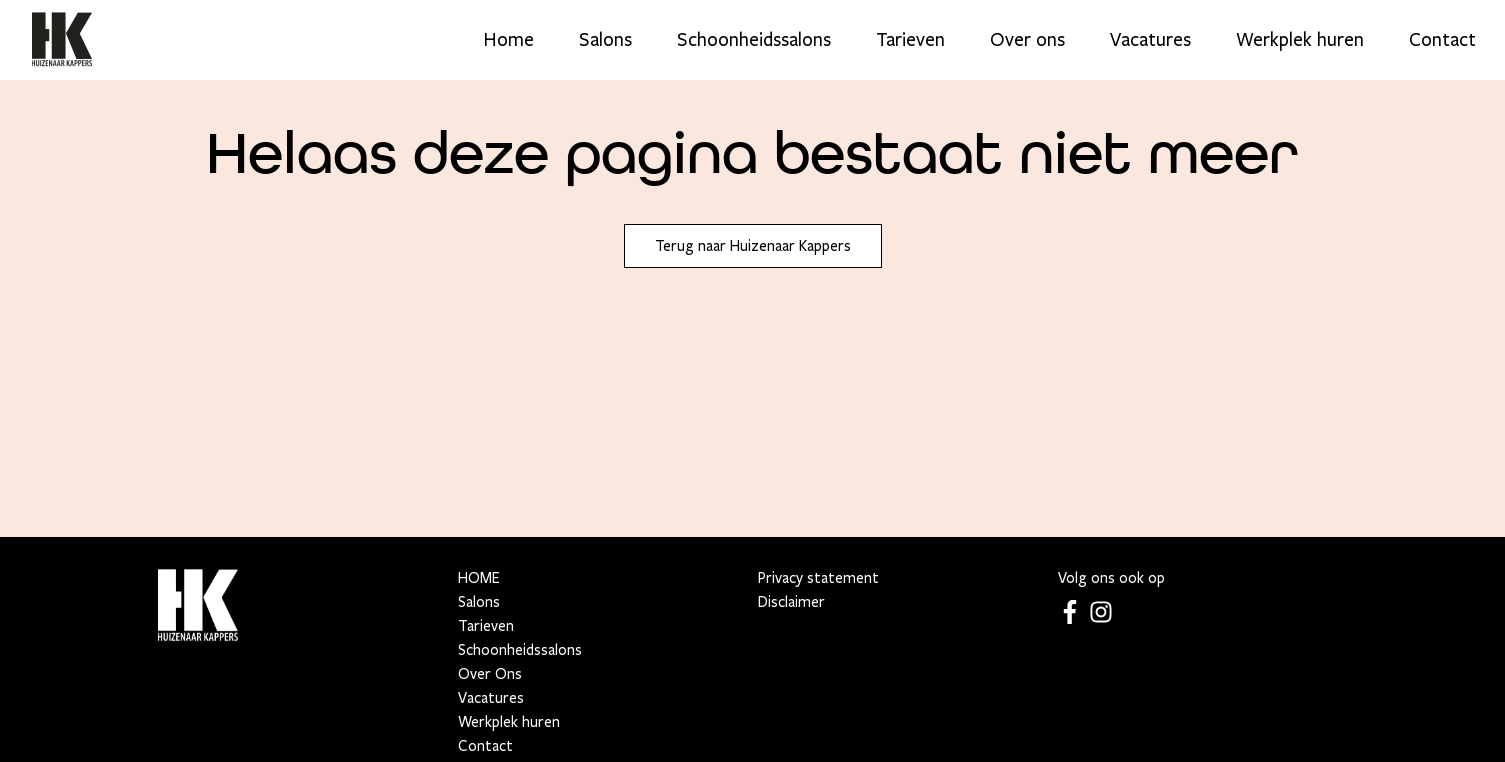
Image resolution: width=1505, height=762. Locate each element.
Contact (1442, 40)
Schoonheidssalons (754, 40)
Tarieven (910, 40)
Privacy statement (818, 578)
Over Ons (490, 674)
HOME (479, 578)
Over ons (1027, 40)
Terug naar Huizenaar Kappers (753, 246)
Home (508, 40)
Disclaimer (791, 602)
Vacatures (1150, 40)
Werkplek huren (1300, 40)
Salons (605, 40)
